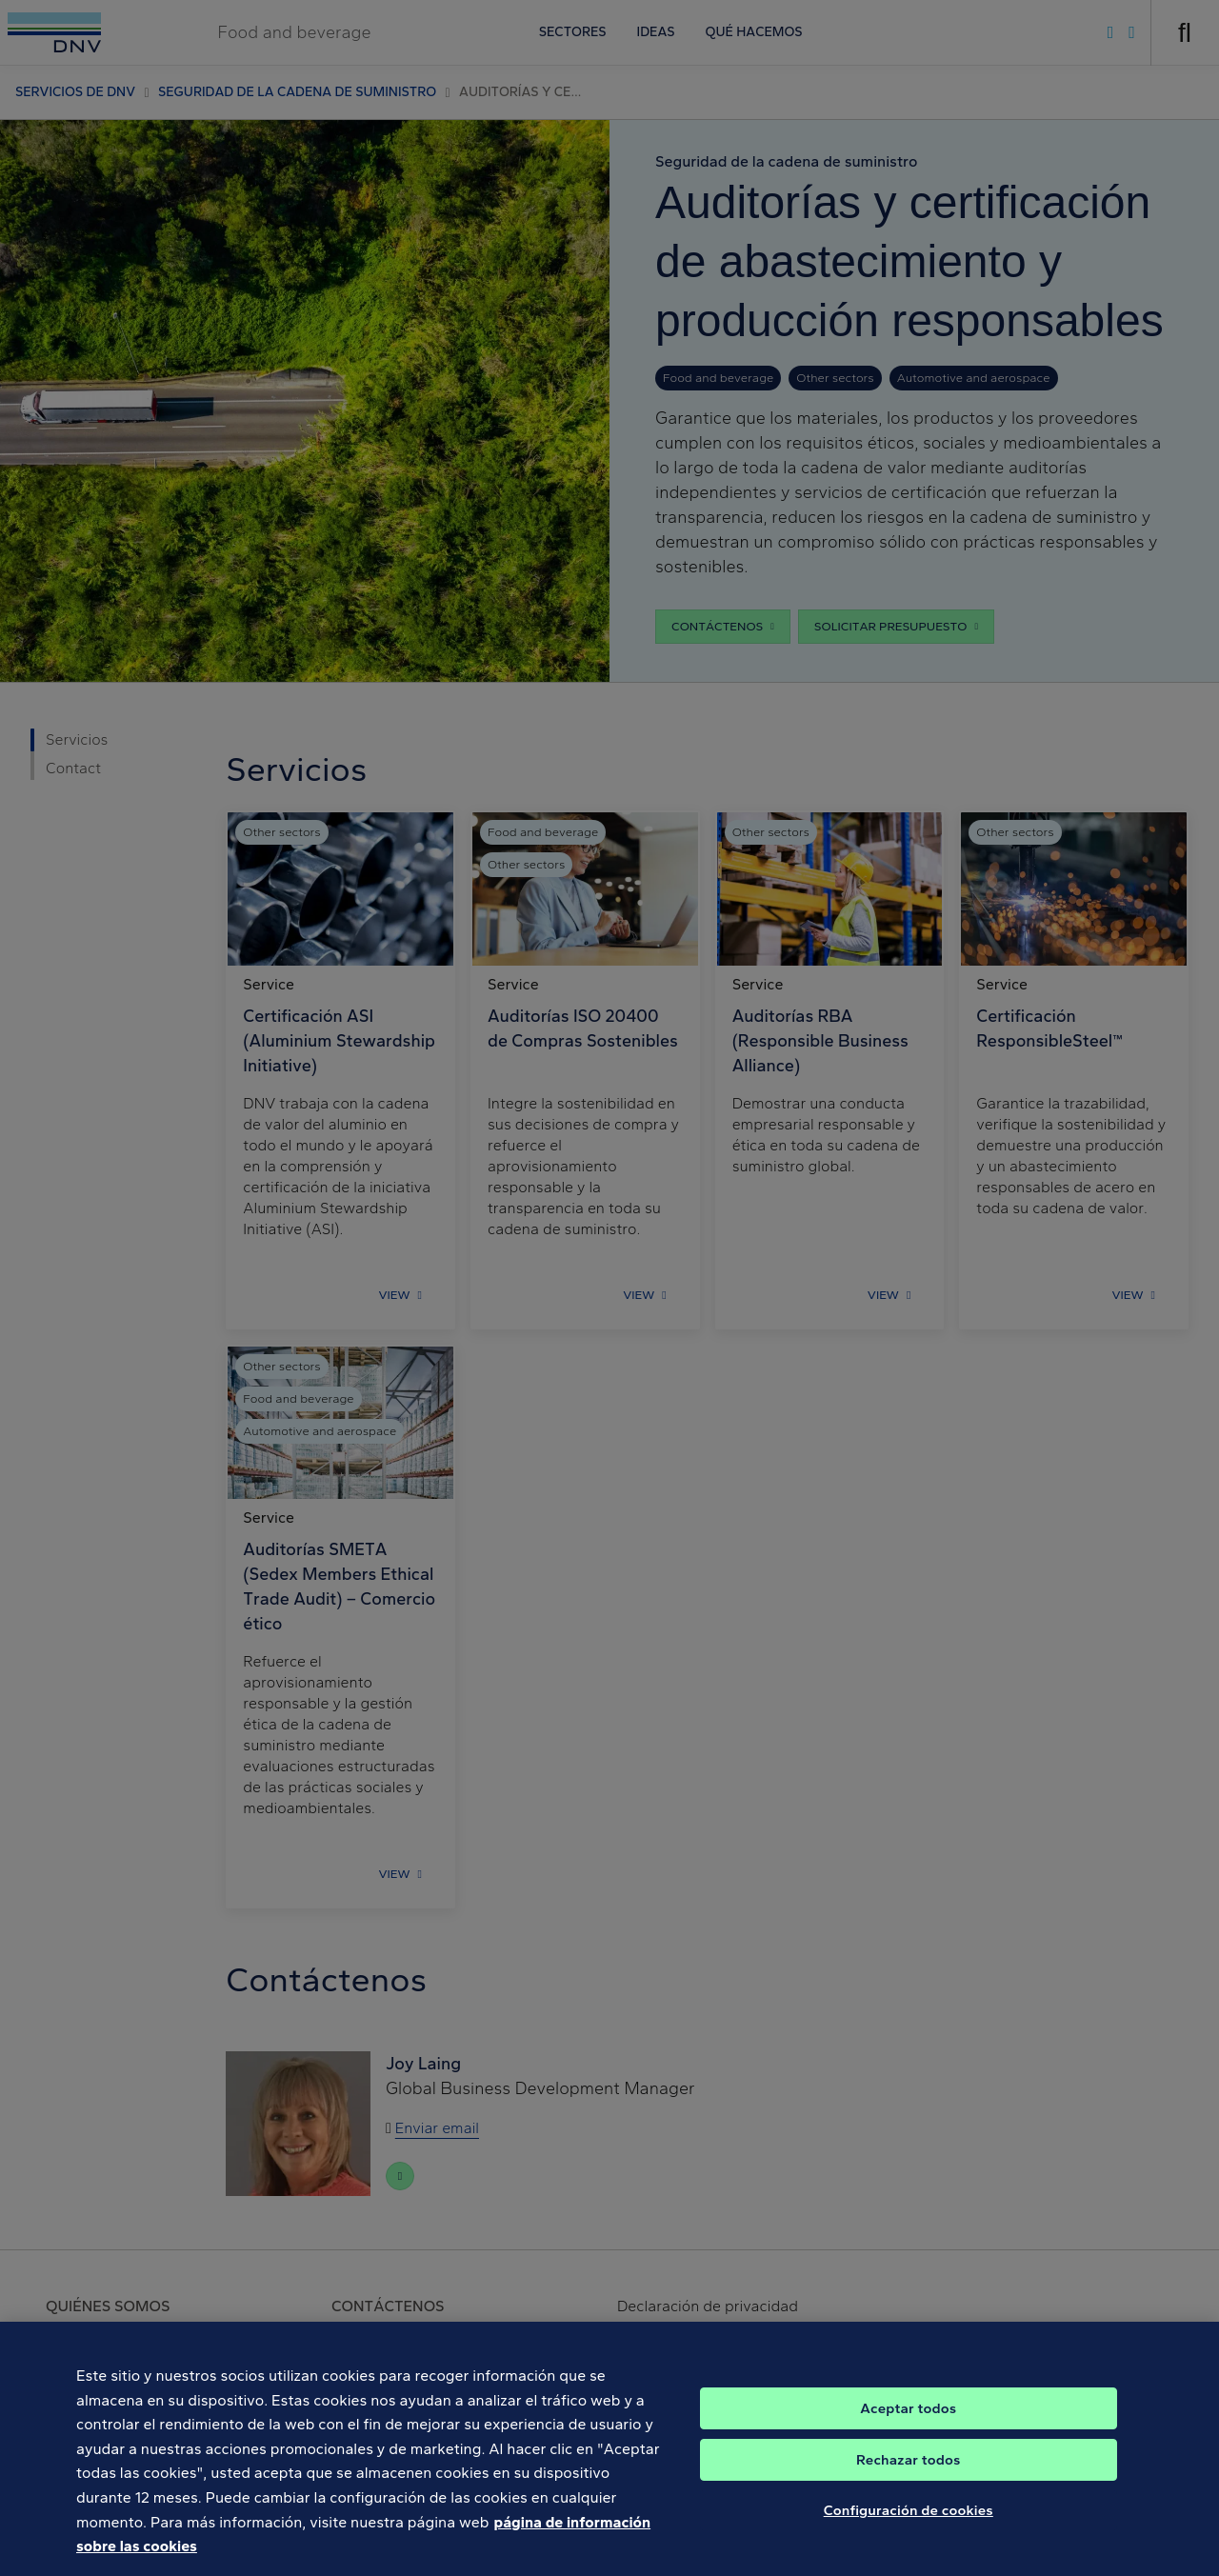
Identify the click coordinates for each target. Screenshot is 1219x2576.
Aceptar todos (908, 2430)
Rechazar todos (908, 2481)
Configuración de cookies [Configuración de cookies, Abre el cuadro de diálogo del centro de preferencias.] (908, 2532)
